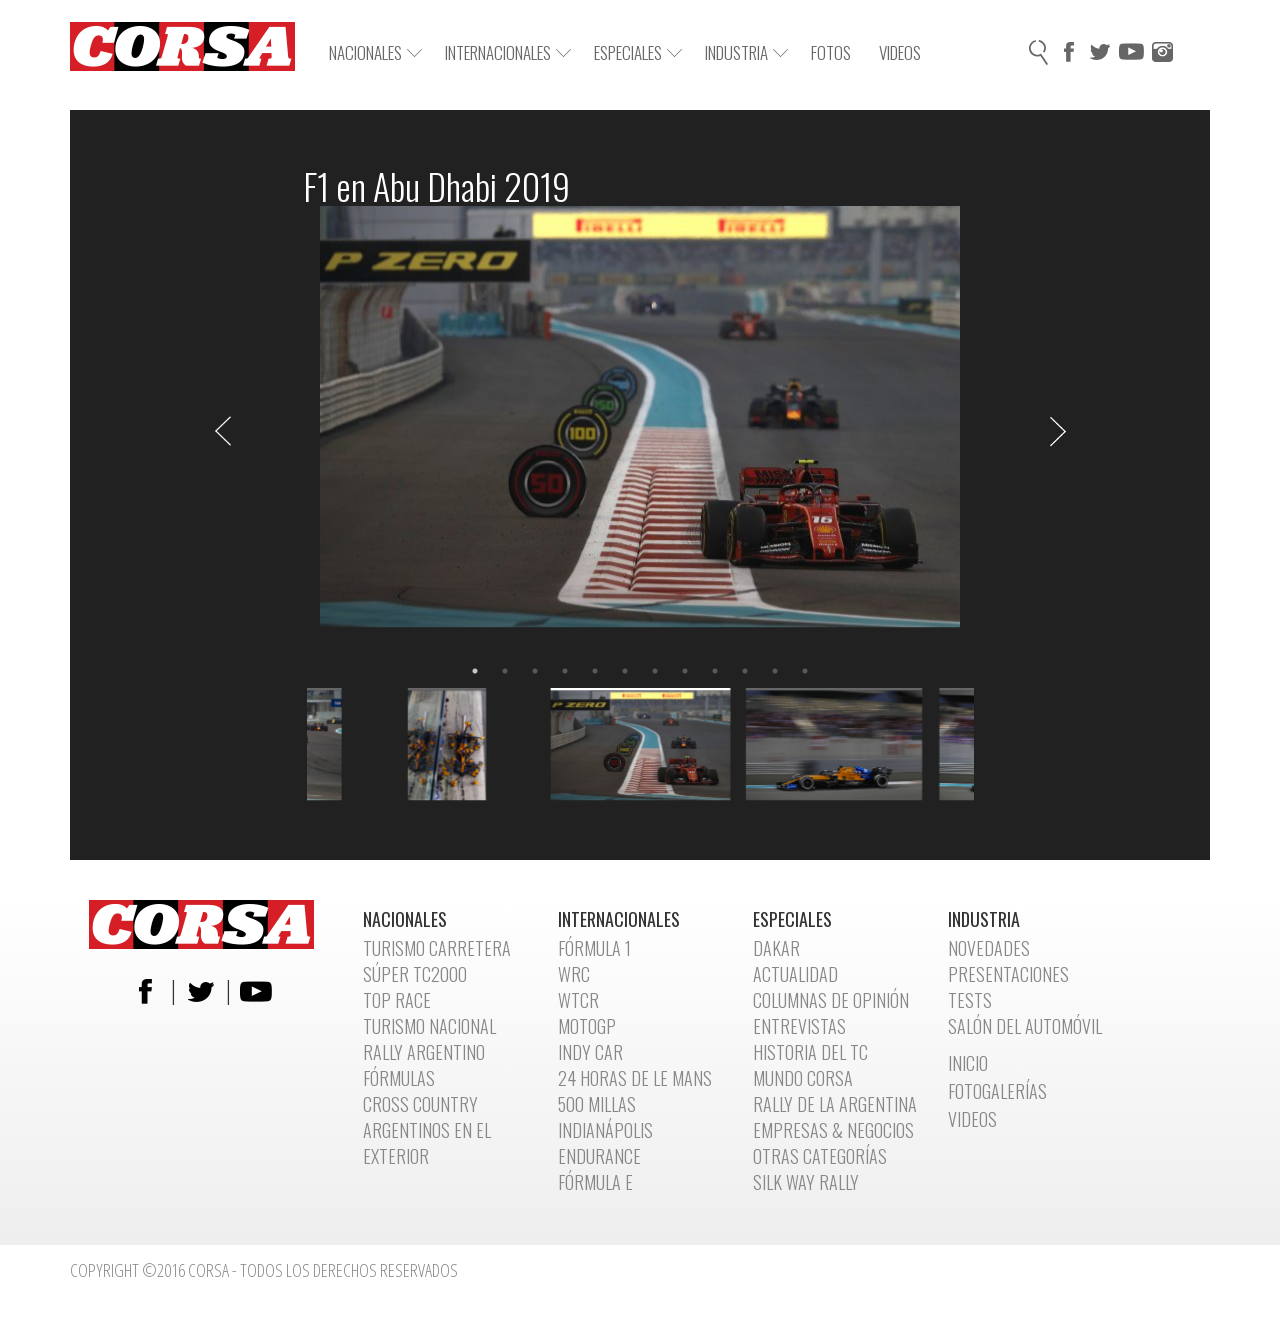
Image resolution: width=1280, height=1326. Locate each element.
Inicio (968, 1063)
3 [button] (535, 671)
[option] (640, 431)
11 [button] (775, 671)
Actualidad (795, 974)
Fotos (831, 52)
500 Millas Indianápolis (605, 1117)
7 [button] (655, 671)
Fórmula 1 (594, 948)
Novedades (989, 948)
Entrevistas (799, 1026)
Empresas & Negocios (833, 1130)
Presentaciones (1008, 974)
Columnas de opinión (831, 1000)
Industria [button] (746, 52)
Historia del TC (810, 1052)
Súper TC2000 (415, 974)
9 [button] (715, 671)
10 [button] (745, 671)
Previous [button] (223, 431)
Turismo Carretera (437, 948)
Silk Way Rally (806, 1182)
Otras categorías (820, 1156)
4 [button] (565, 671)
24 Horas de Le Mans (635, 1078)
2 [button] (505, 671)
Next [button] (1058, 431)
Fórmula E (595, 1182)
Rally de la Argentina (835, 1104)
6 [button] (625, 671)
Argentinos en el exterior (427, 1143)
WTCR (578, 1000)
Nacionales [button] (375, 52)
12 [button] (805, 671)
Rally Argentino (424, 1052)
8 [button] (685, 671)
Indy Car (590, 1052)
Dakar (776, 948)
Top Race (397, 1000)
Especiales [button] (638, 52)
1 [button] (475, 671)
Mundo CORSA (803, 1078)
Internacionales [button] (508, 52)
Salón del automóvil (1025, 1026)
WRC (574, 974)
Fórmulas (399, 1078)
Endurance (599, 1156)
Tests (970, 1000)
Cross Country (420, 1104)
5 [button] (595, 671)
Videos (900, 52)
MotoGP (587, 1026)
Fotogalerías (997, 1091)
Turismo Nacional (429, 1026)
